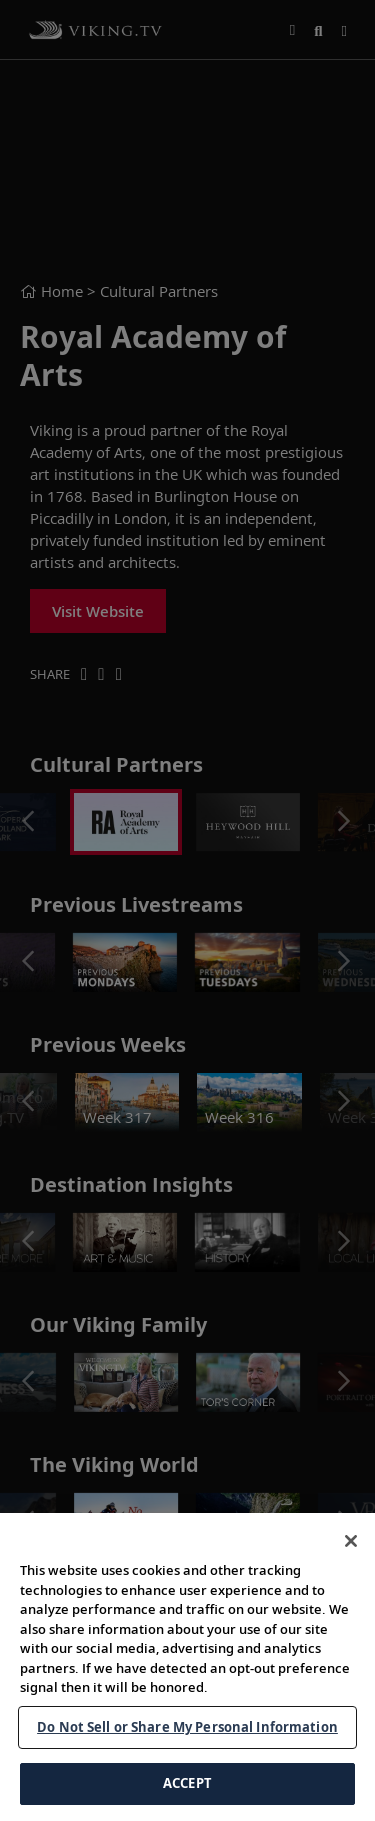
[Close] (351, 1541)
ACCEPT (187, 1783)
